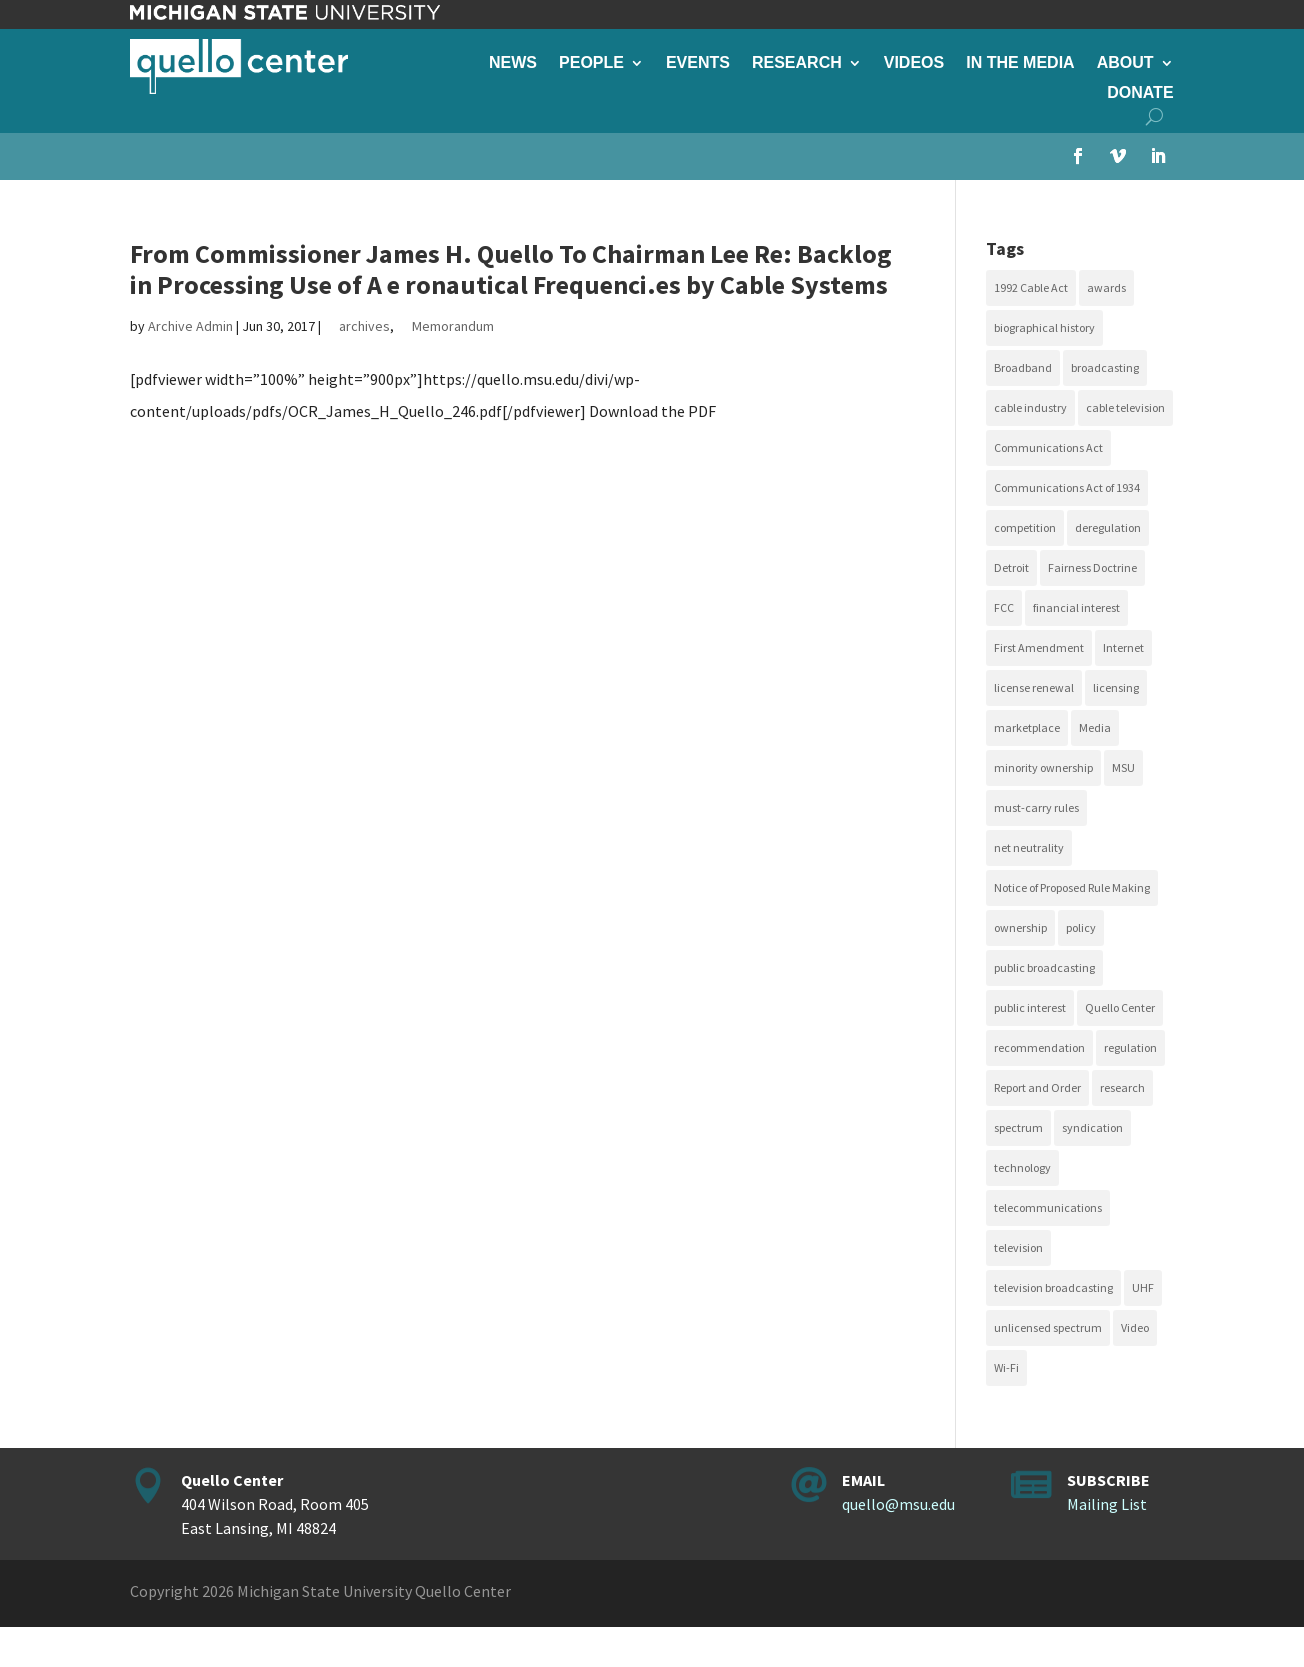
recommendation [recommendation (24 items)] (1039, 1047)
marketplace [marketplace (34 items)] (1027, 727)
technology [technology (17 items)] (1022, 1167)
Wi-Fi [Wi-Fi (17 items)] (1006, 1367)
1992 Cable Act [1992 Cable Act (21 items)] (1031, 287)
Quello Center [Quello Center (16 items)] (1120, 1007)
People (591, 63)
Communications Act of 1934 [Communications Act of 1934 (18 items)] (1067, 487)
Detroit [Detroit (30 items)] (1011, 567)
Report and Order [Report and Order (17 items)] (1037, 1087)
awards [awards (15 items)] (1106, 287)
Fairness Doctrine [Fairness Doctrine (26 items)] (1092, 567)
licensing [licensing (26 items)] (1116, 687)
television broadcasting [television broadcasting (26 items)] (1053, 1287)
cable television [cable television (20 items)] (1125, 407)
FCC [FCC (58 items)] (1004, 607)
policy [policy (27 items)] (1081, 927)
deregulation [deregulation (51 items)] (1108, 527)
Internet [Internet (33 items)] (1123, 647)
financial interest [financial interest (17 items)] (1076, 607)
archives (364, 326)
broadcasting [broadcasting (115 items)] (1105, 367)
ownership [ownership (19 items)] (1020, 927)
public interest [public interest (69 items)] (1030, 1007)
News (513, 63)
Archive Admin (190, 326)
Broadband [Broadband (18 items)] (1023, 367)
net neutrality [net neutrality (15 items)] (1029, 847)
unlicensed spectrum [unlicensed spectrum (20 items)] (1048, 1327)
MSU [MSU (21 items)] (1123, 767)
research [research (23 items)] (1122, 1087)
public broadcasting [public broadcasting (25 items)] (1044, 967)
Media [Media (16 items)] (1095, 727)
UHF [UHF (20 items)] (1143, 1287)
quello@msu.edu (898, 1504)
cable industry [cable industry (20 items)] (1030, 407)
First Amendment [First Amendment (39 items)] (1039, 647)
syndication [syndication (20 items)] (1092, 1127)
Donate (1140, 93)
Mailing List (1107, 1504)
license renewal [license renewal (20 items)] (1034, 687)
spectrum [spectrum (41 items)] (1018, 1127)
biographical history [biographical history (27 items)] (1044, 327)
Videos (914, 63)
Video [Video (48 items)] (1135, 1327)
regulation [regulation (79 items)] (1130, 1047)
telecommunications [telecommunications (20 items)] (1048, 1207)
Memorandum (453, 326)
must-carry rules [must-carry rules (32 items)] (1036, 807)
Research (797, 63)
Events (698, 63)
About (1125, 63)
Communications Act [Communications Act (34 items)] (1048, 447)
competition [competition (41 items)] (1025, 527)
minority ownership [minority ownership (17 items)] (1043, 767)
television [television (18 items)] (1018, 1247)
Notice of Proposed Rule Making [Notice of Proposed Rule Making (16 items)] (1072, 887)
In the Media (1020, 63)
